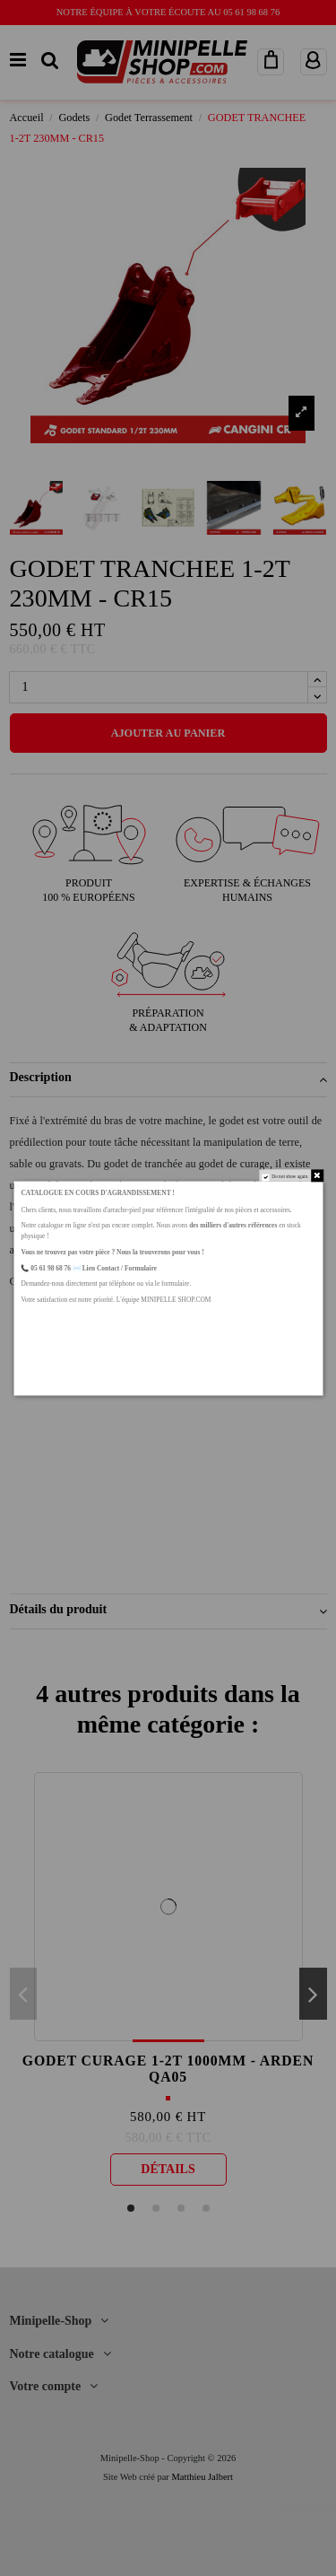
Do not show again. (289, 1176)
